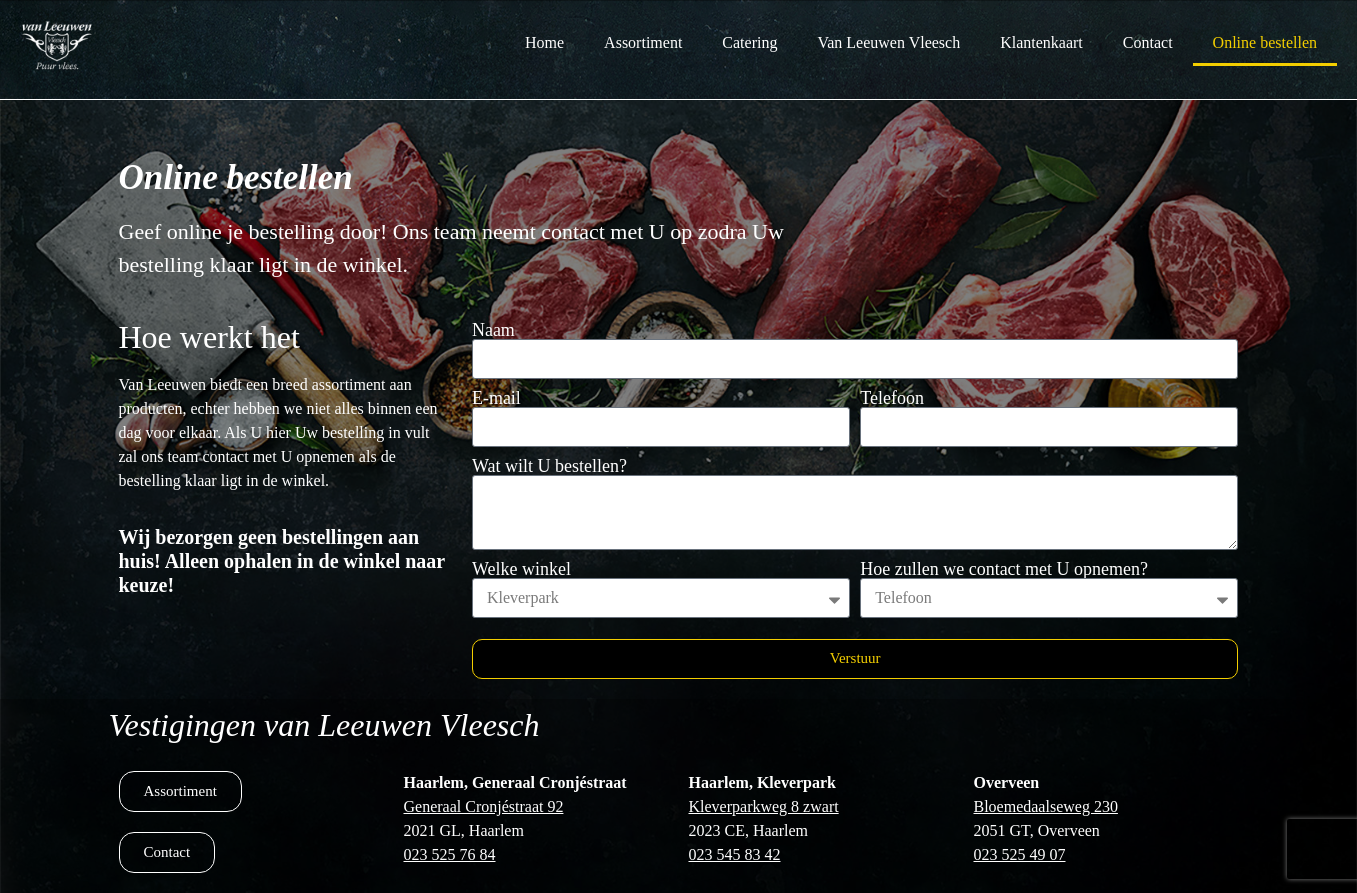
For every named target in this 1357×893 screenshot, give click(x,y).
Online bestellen (1265, 42)
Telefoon (892, 398)
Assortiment (643, 42)
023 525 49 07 (1020, 854)
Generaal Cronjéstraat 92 (484, 806)
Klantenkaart (1041, 42)
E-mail (496, 398)
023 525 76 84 (450, 854)
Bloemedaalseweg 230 (1046, 806)
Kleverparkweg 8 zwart (764, 806)
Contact (1148, 42)
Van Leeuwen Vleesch (888, 42)
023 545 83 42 (735, 854)
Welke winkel (521, 569)
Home (544, 42)
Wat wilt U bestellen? (549, 466)
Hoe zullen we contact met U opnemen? (1004, 569)
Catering (749, 42)
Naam (493, 330)
